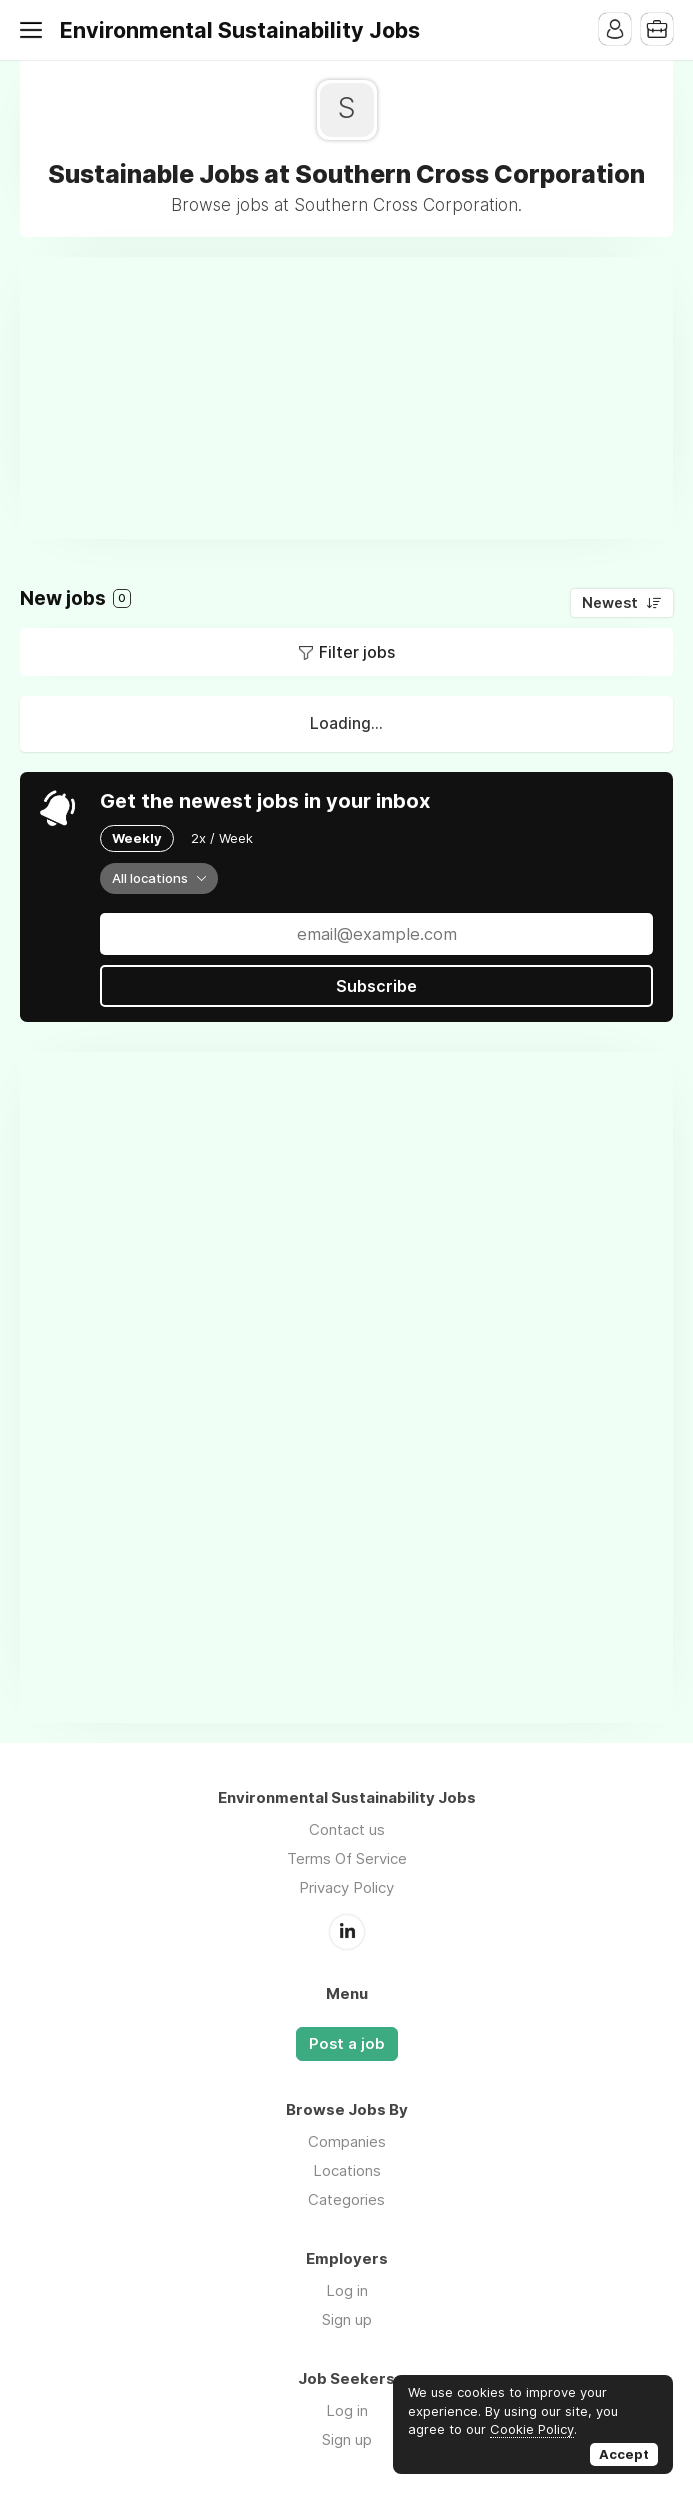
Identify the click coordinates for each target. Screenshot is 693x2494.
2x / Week (222, 838)
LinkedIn (347, 1932)
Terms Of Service (347, 1858)
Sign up (347, 2319)
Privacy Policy (346, 1887)
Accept (624, 2454)
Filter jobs (357, 652)
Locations (347, 2170)
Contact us (347, 1829)
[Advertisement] (356, 397)
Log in (347, 2290)
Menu (35, 30)
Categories (346, 2199)
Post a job (347, 2044)
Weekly (137, 838)
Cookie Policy (532, 2429)
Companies (347, 2141)
